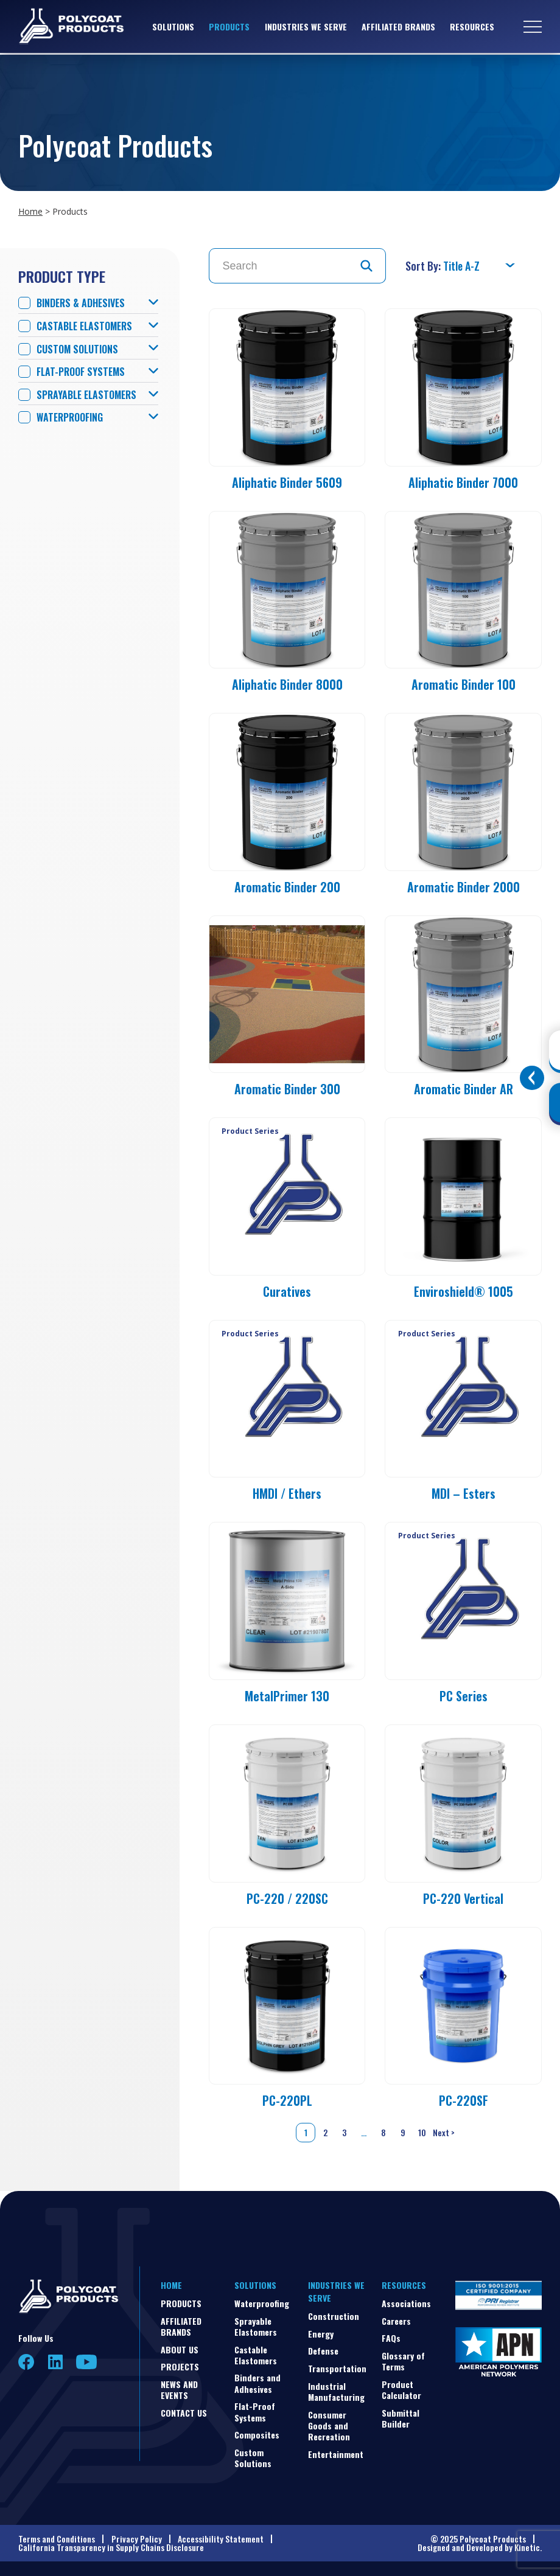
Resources (472, 27)
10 (422, 2132)
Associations (406, 2303)
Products (229, 27)
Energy (321, 2333)
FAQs (391, 2337)
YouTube (86, 2362)
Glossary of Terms (403, 2361)
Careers (396, 2320)
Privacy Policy (136, 2538)
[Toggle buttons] (532, 1078)
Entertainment (335, 2454)
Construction (333, 2316)
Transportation (337, 2368)
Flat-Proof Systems (81, 372)
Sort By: (424, 266)
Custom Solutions (77, 349)
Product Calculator (401, 2389)
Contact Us (184, 2412)
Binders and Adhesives (257, 2383)
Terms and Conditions (56, 2538)
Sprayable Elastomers (86, 395)
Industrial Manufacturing (336, 2391)
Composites (256, 2434)
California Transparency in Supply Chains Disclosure (111, 2547)
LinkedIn (55, 2362)
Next (445, 2132)
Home (30, 211)
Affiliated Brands (398, 27)
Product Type (61, 276)
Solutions (173, 27)
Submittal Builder (400, 2418)
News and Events (179, 2389)
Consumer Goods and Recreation (329, 2425)
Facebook (26, 2362)
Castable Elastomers (84, 326)
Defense (323, 2350)
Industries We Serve (306, 27)
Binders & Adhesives (81, 303)
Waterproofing (70, 417)
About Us (179, 2349)
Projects (180, 2366)
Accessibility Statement (221, 2538)
